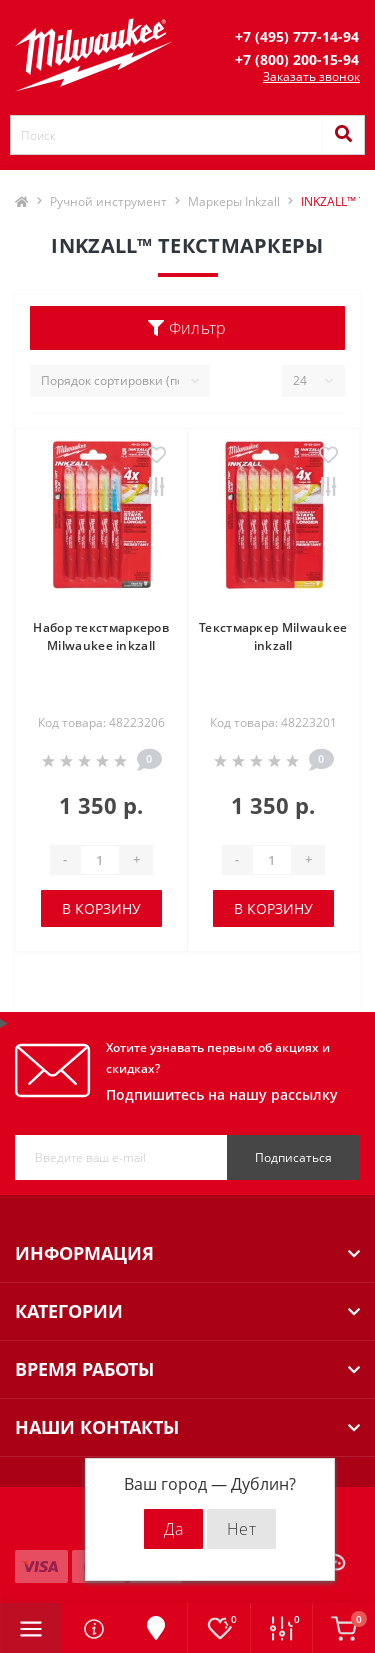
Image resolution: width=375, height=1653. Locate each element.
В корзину (101, 908)
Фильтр (187, 328)
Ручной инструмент (108, 201)
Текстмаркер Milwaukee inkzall (273, 636)
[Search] (343, 135)
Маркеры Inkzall (234, 201)
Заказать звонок (311, 76)
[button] (297, 36)
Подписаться (293, 1157)
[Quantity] (100, 860)
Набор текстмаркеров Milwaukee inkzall (101, 636)
